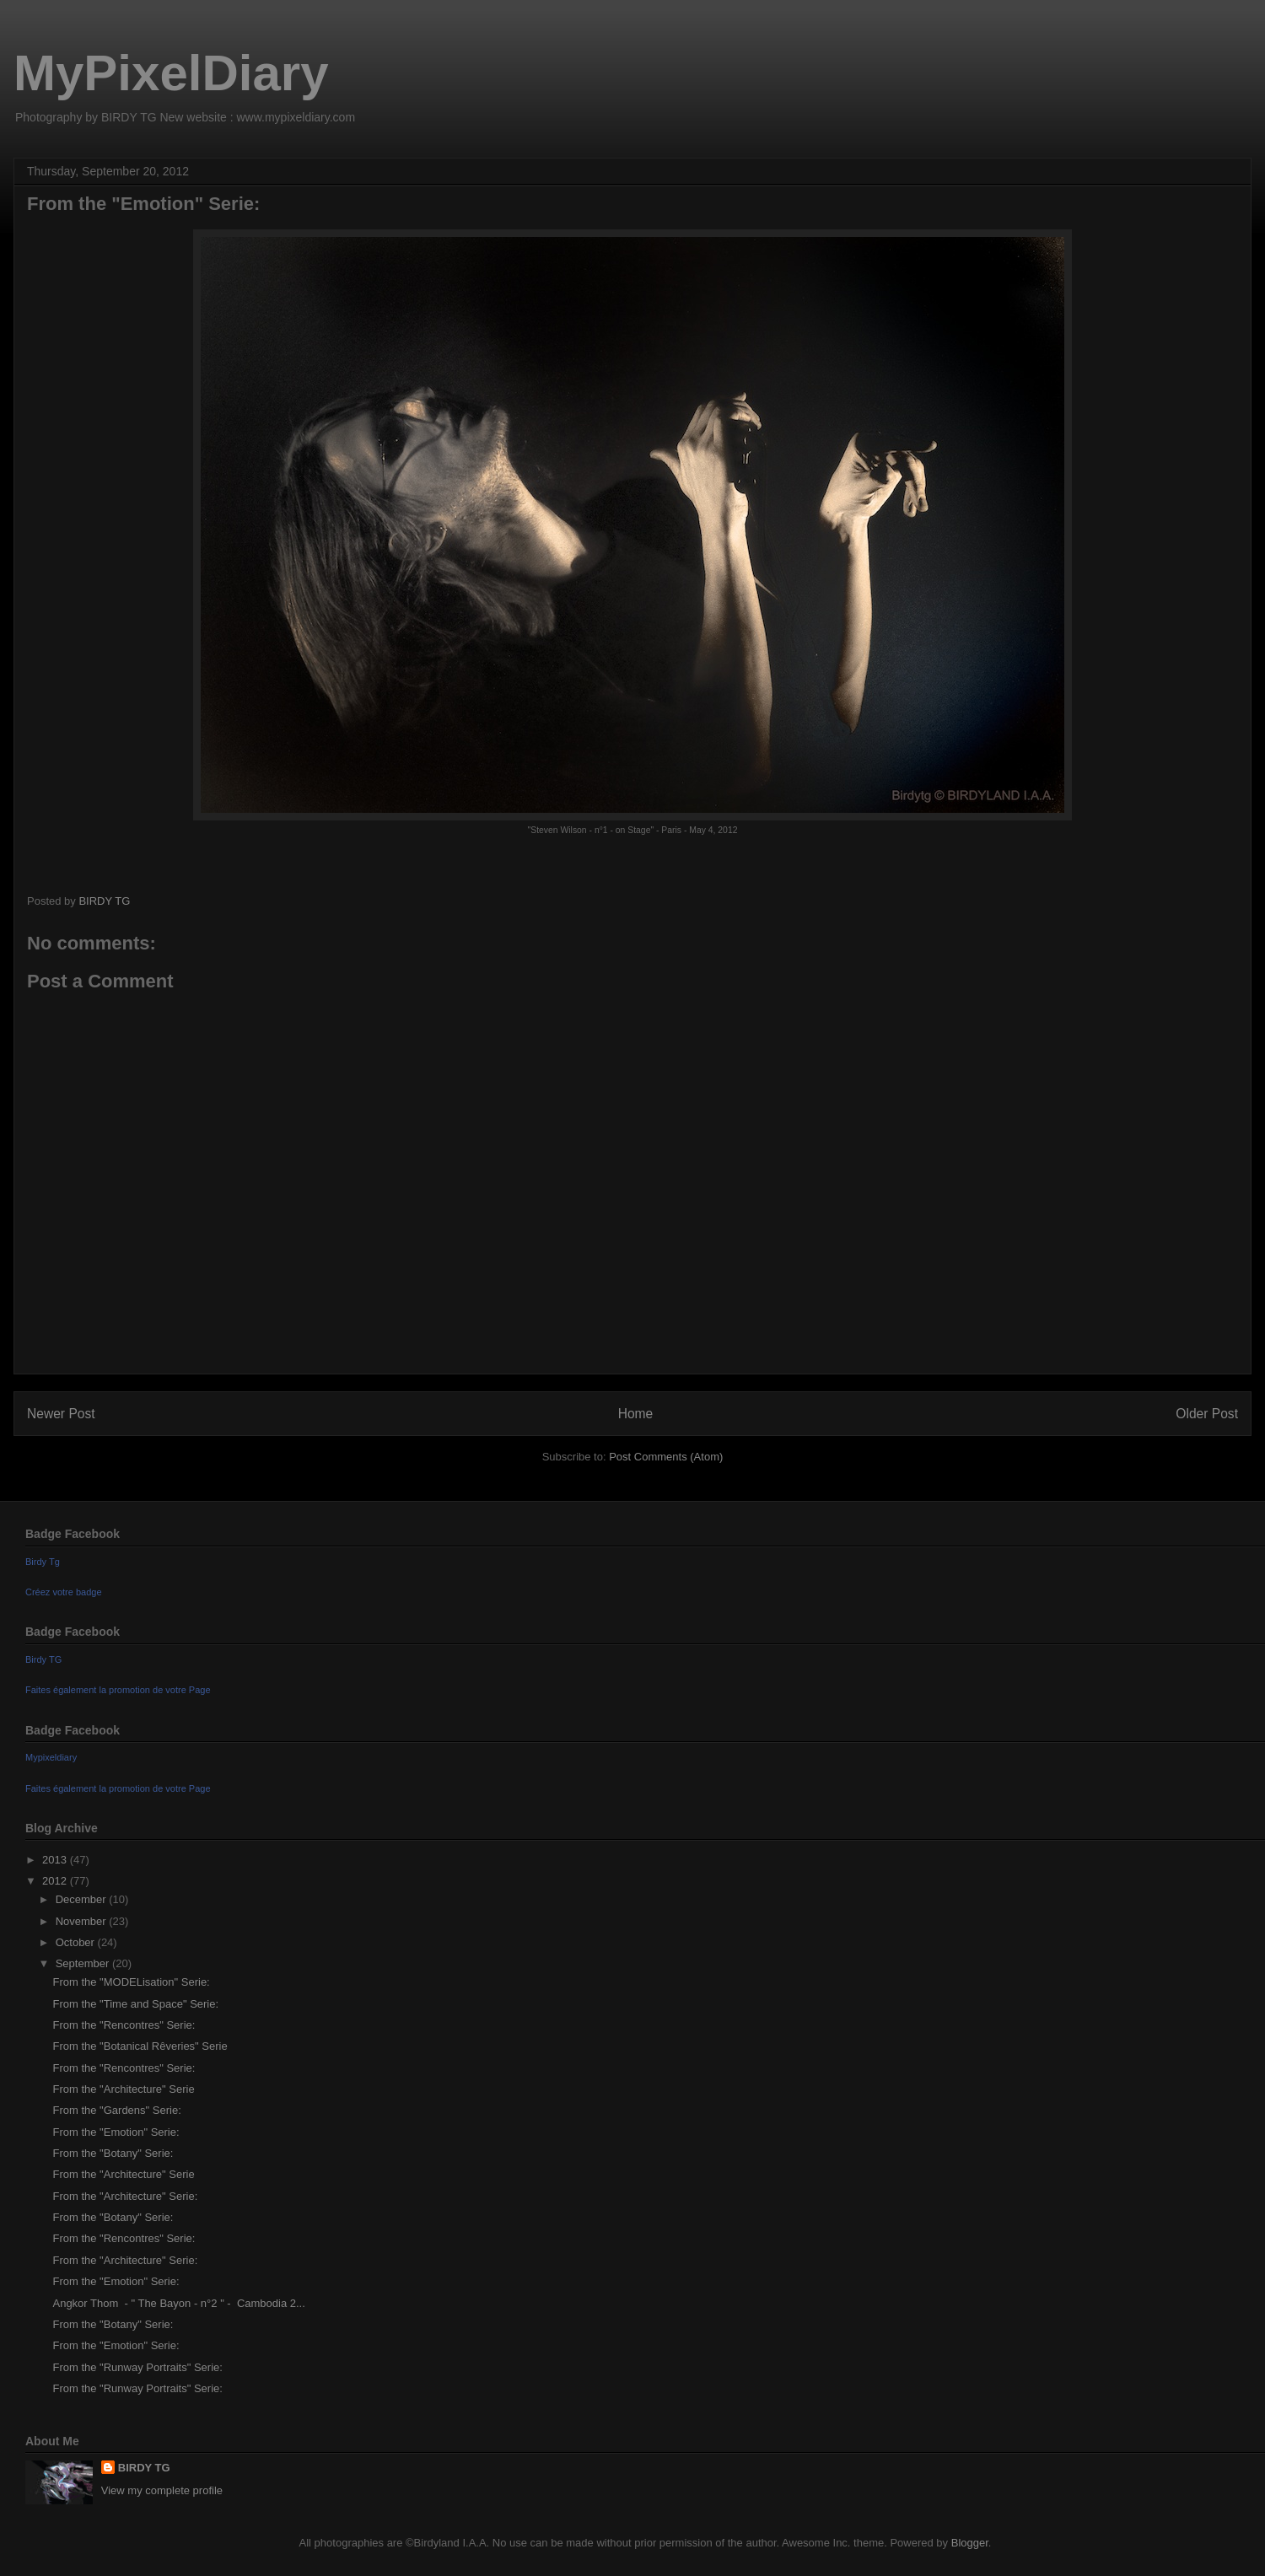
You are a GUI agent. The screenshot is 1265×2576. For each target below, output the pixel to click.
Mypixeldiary (51, 1757)
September (84, 1963)
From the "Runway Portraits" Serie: (137, 2367)
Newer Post (61, 1413)
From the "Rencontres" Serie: (123, 2025)
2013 (56, 1859)
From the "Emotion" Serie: (115, 2132)
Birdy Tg (42, 1562)
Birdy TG (43, 1659)
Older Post (1207, 1413)
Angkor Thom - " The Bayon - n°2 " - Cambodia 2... (178, 2303)
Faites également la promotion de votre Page (118, 1690)
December (83, 1899)
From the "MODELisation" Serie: (130, 1982)
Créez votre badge (63, 1592)
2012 (56, 1880)
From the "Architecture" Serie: (124, 2196)
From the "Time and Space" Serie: (135, 2004)
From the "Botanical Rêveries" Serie (139, 2046)
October (77, 1942)
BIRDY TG (144, 2467)
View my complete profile (162, 2490)
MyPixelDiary (171, 73)
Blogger (969, 2542)
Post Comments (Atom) (666, 1456)
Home (636, 1413)
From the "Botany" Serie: (112, 2153)
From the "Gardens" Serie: (116, 2110)
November (83, 1921)
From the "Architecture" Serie (123, 2089)
